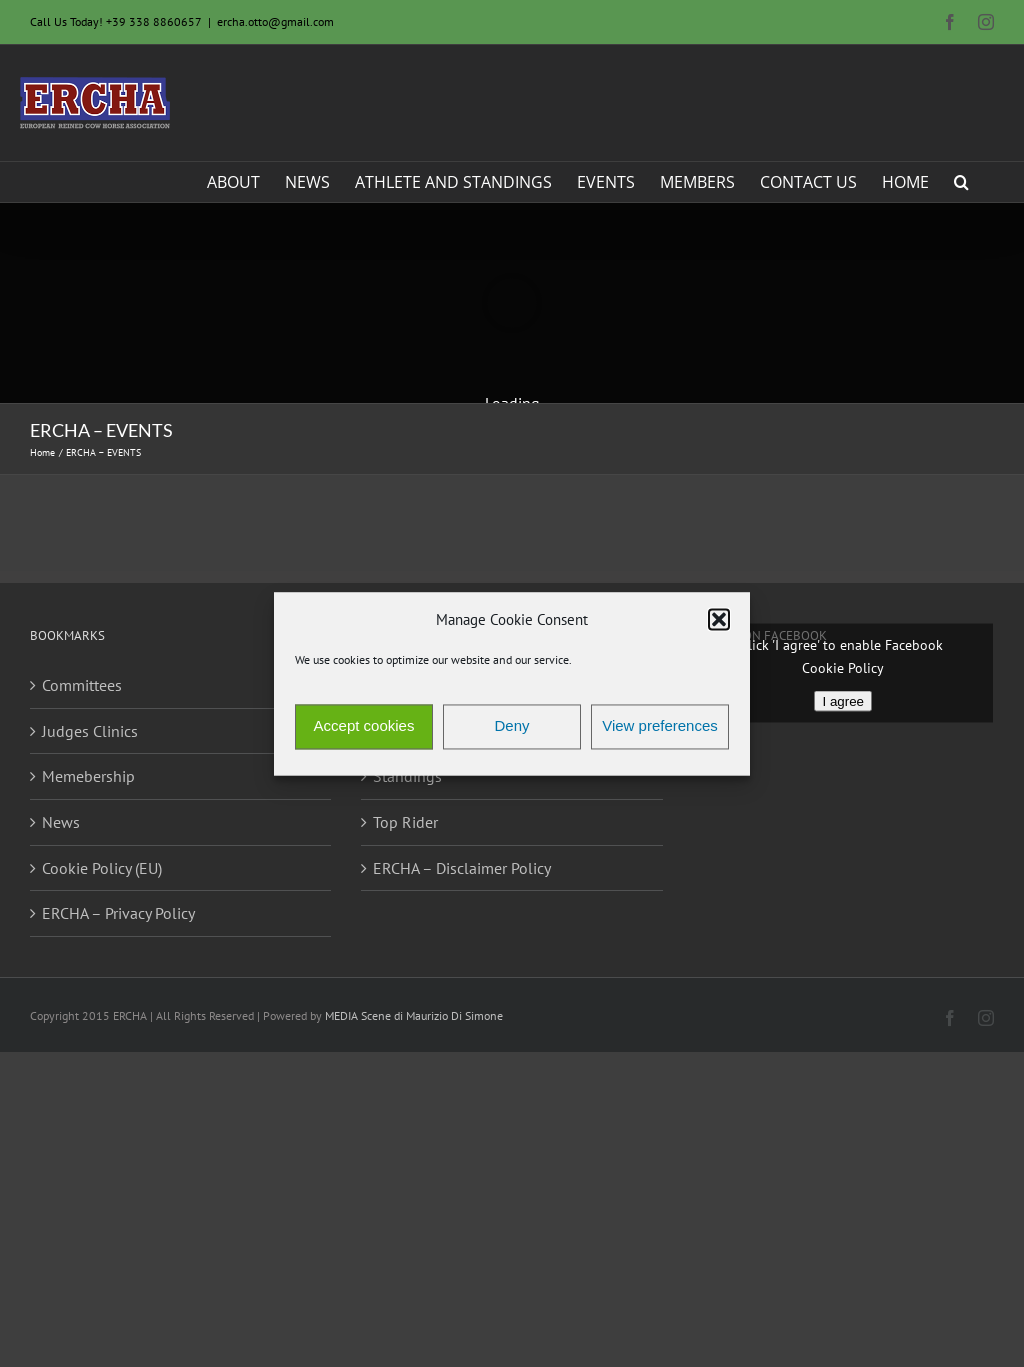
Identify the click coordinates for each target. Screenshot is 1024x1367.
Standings (407, 776)
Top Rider (405, 822)
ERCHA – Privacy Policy (118, 913)
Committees (82, 685)
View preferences (660, 726)
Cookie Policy (843, 668)
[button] (719, 620)
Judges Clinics (90, 731)
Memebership (88, 776)
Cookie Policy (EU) (102, 868)
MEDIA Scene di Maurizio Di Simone (414, 1015)
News (61, 822)
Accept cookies (364, 726)
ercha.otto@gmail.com (275, 21)
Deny (511, 726)
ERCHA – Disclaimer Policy (462, 868)
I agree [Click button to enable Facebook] (843, 701)
